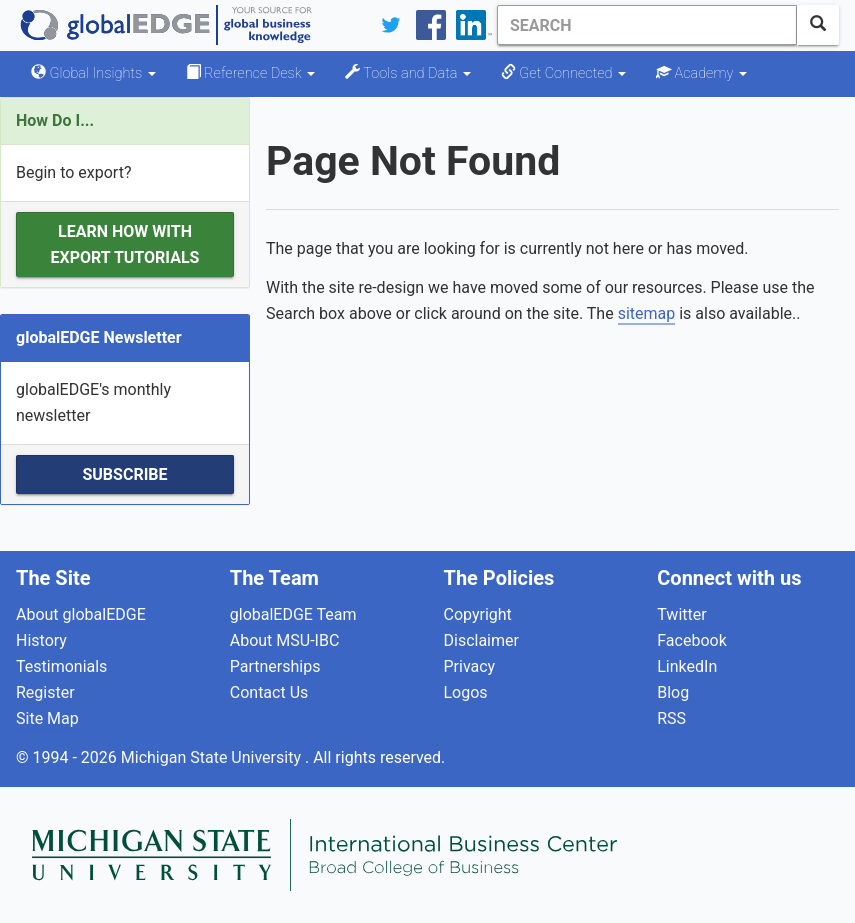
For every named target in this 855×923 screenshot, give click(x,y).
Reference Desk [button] (251, 73)
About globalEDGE (81, 614)
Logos (466, 692)
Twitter (681, 614)
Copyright (478, 614)
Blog (673, 692)
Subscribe (124, 474)
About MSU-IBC (285, 640)
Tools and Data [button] (408, 73)
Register (45, 692)
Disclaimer (481, 640)
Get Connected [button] (563, 73)
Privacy (470, 666)
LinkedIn (687, 666)
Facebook (691, 640)
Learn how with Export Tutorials (125, 244)
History (41, 640)
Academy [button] (701, 73)
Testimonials (61, 666)
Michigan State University (213, 757)
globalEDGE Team (293, 614)
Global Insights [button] (93, 73)
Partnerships (275, 666)
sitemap (647, 313)
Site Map (47, 718)
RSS (671, 718)
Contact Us (269, 692)
